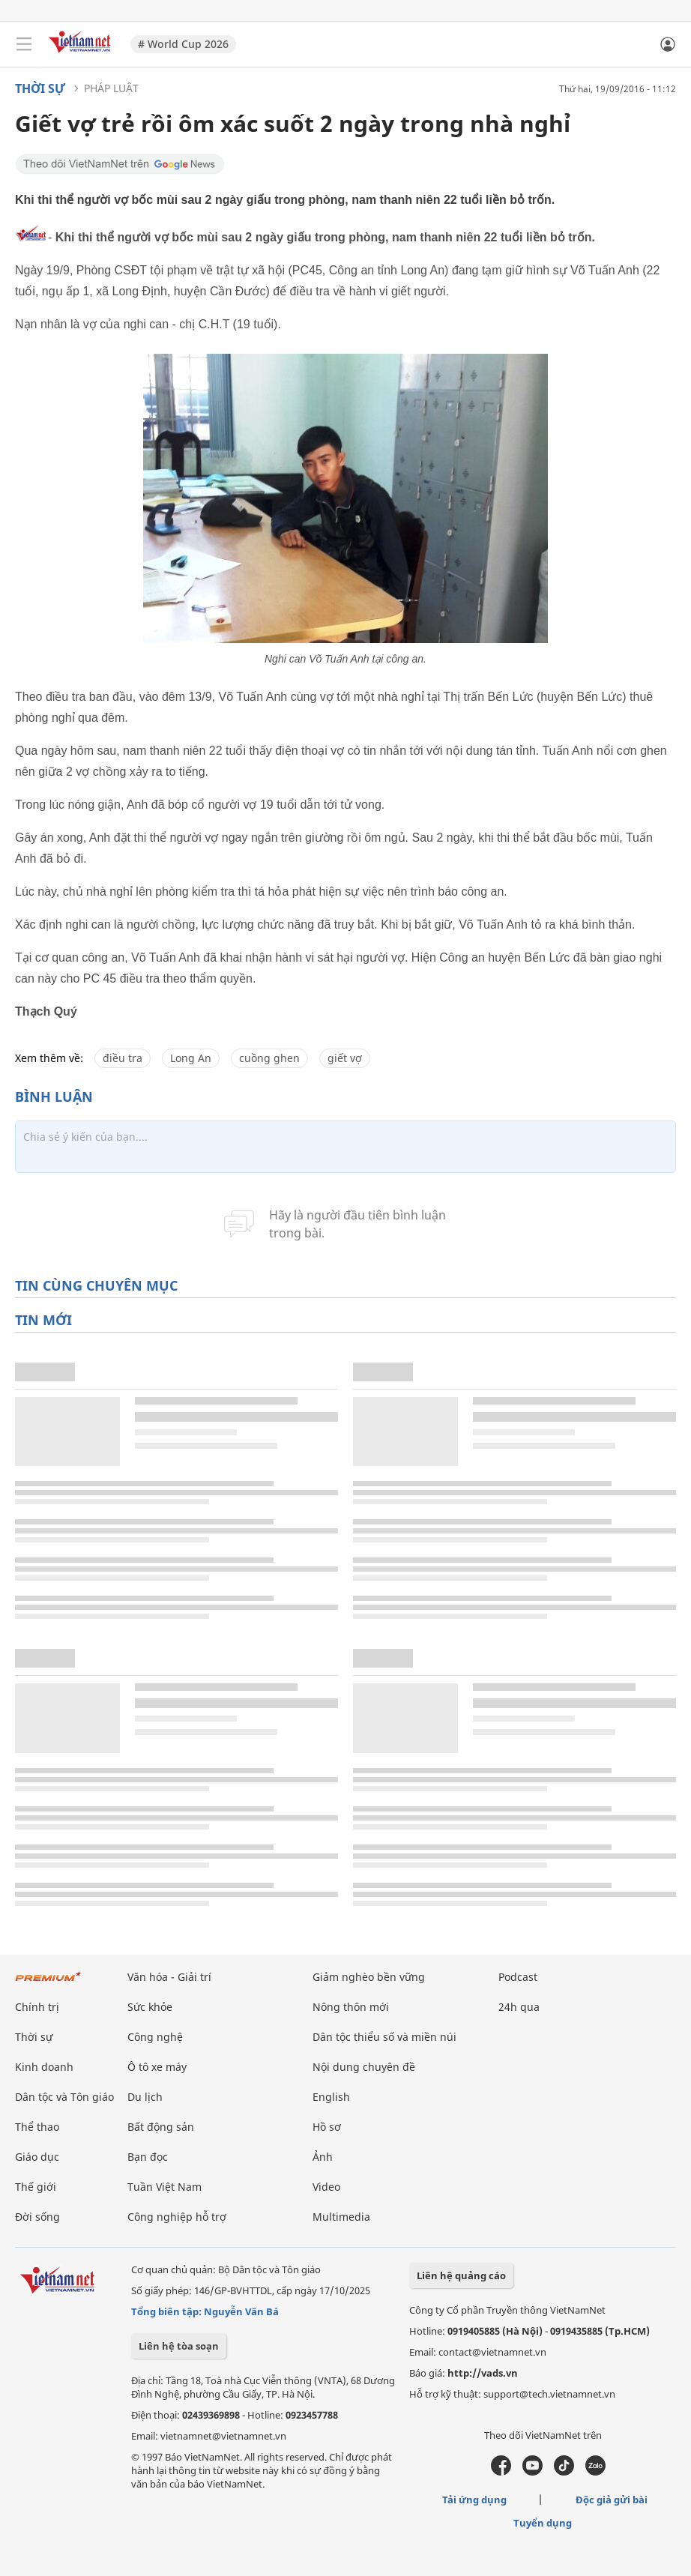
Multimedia (341, 2216)
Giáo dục (37, 2157)
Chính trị (37, 2007)
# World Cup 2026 (183, 44)
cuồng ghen (269, 1058)
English (331, 2097)
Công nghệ (155, 2037)
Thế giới (35, 2187)
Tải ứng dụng (474, 2499)
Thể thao (37, 2127)
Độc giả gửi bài (612, 2499)
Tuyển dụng (542, 2523)
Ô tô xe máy (157, 2067)
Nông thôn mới (351, 2007)
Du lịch (145, 2097)
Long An (190, 1058)
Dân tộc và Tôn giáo (64, 2097)
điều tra (122, 1058)
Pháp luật (111, 88)
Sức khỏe (149, 2007)
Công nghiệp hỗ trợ (176, 2216)
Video (326, 2187)
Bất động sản (160, 2127)
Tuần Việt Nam (164, 2187)
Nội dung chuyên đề (364, 2067)
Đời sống (37, 2216)
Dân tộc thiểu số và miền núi (384, 2037)
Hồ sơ (327, 2127)
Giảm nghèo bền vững (369, 1977)
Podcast (517, 1977)
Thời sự (40, 88)
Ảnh (323, 2157)
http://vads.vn (482, 2373)
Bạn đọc (147, 2157)
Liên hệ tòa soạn (179, 2346)
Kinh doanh (44, 2067)
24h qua (519, 2007)
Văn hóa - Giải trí (169, 1977)
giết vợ (345, 1058)
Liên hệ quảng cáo (461, 2275)
